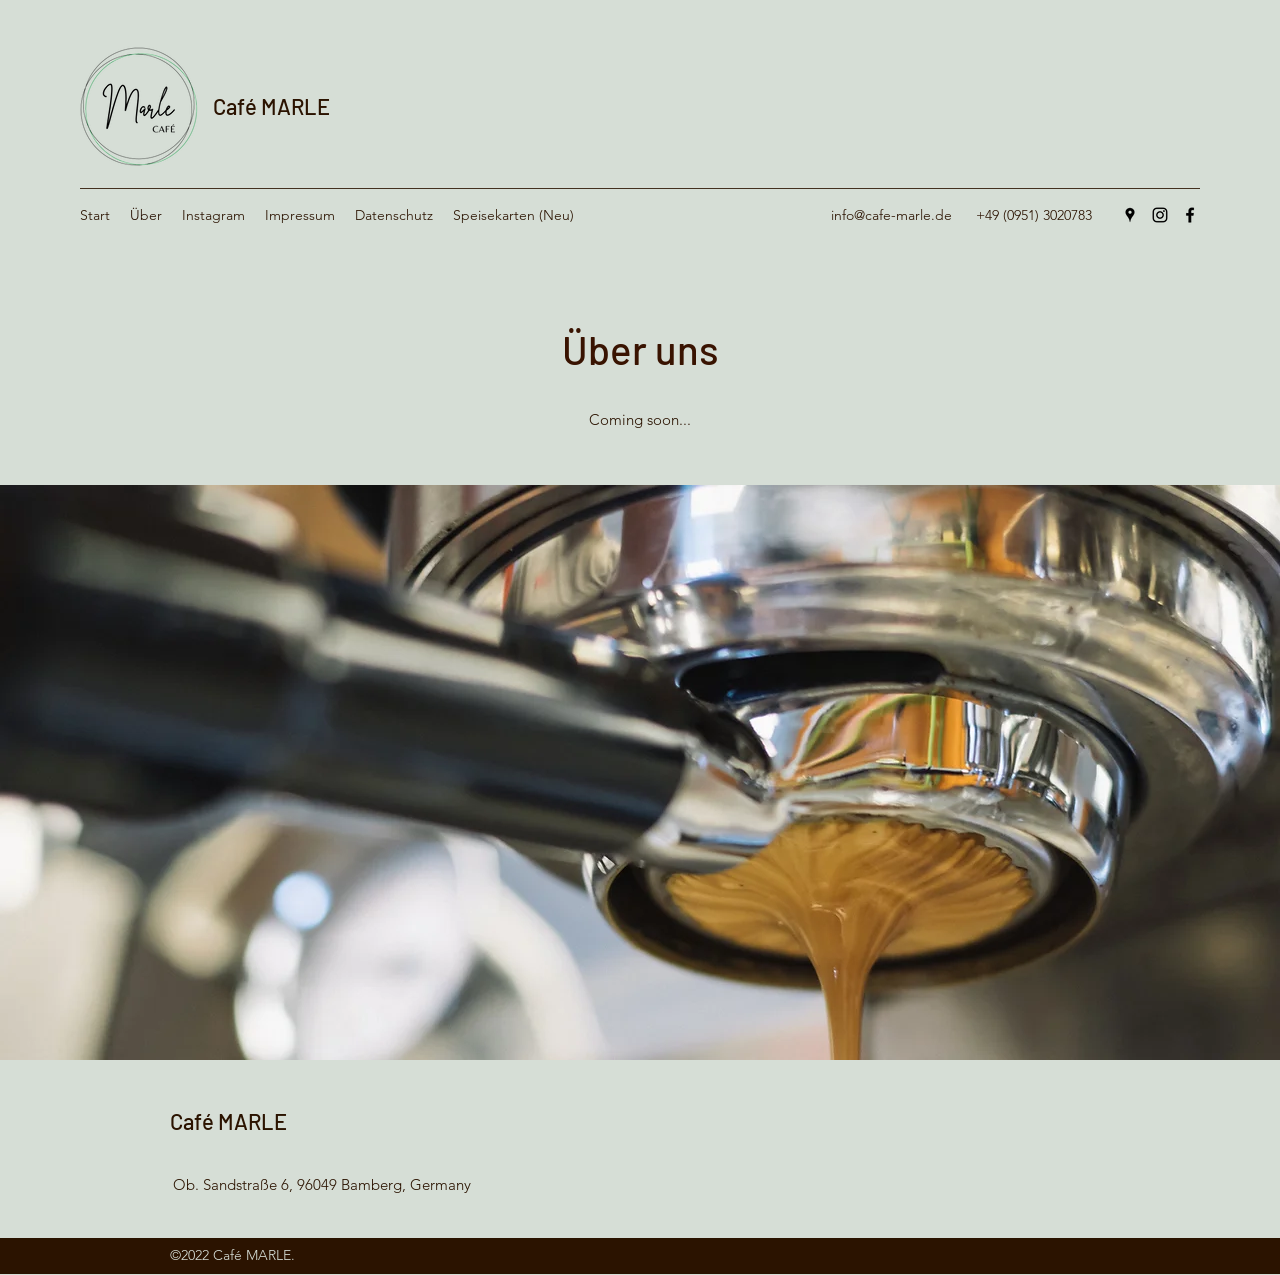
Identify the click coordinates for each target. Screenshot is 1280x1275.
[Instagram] (1160, 215)
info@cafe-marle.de (891, 215)
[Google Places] (1130, 215)
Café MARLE (271, 106)
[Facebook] (1190, 215)
